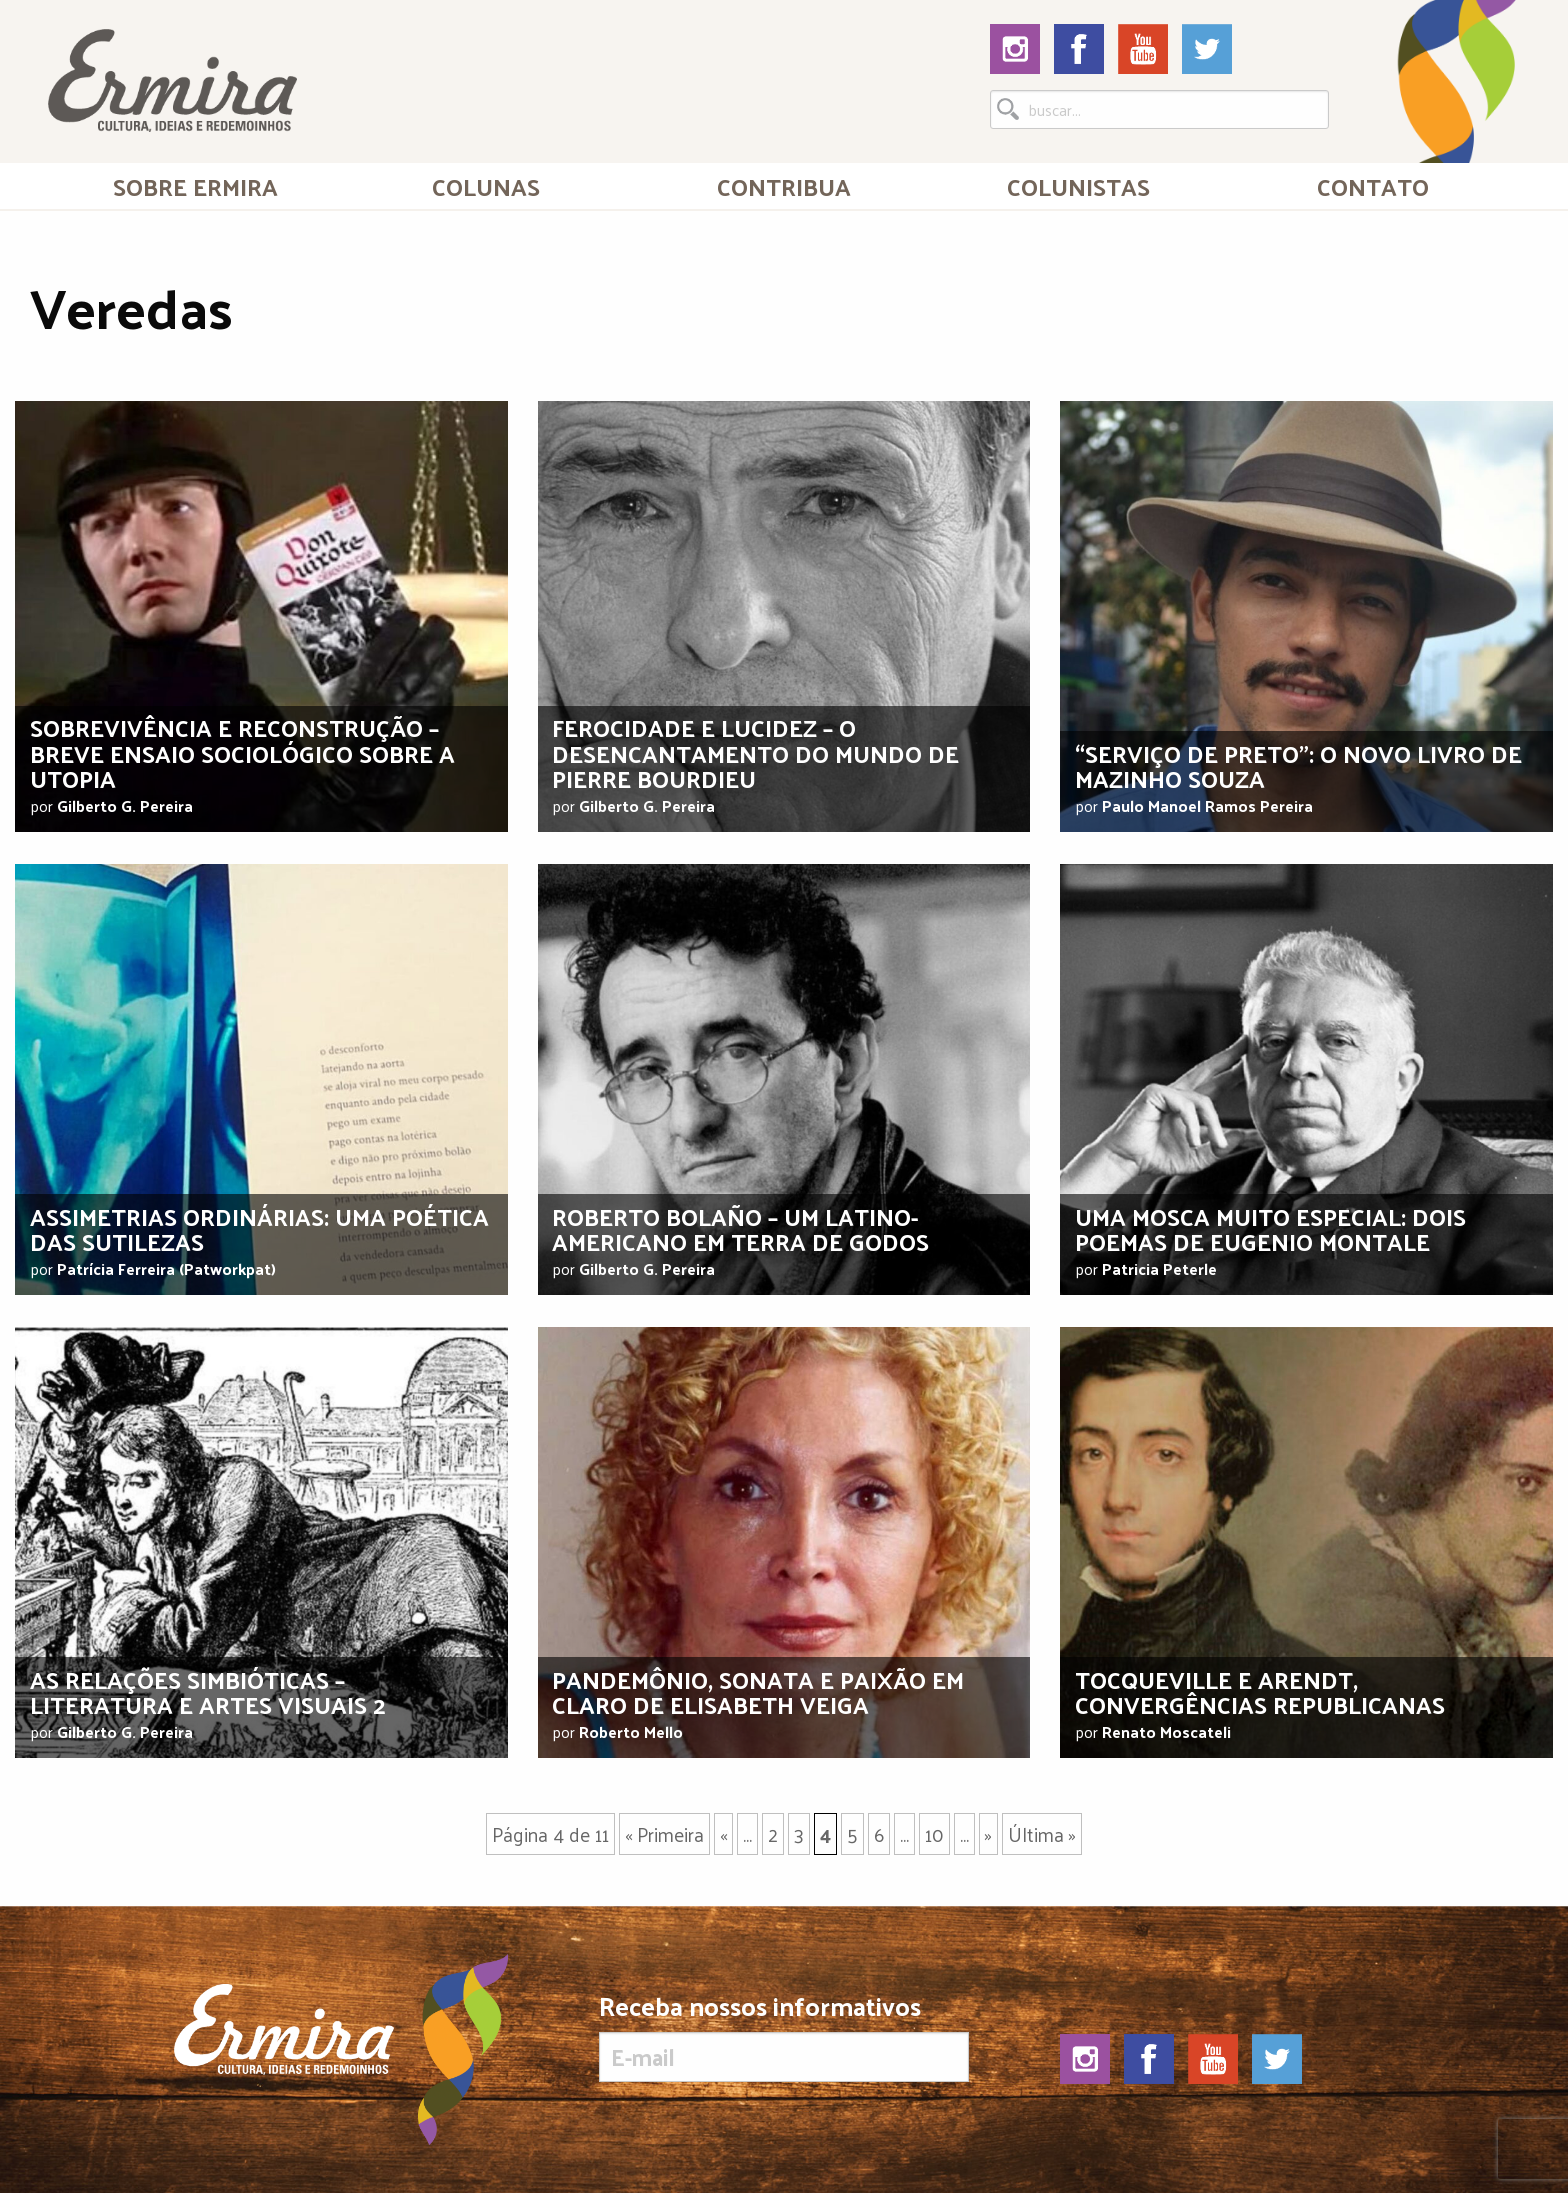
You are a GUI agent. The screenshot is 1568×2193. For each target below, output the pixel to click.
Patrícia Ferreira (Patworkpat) (166, 1268)
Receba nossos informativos (783, 2037)
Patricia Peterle (1159, 1268)
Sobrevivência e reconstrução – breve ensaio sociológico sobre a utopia (242, 752)
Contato (1373, 186)
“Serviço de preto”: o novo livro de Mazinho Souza (1298, 765)
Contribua (784, 186)
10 (934, 1834)
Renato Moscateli (1166, 1731)
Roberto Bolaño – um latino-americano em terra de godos (740, 1228)
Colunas (486, 186)
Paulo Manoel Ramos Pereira (1207, 805)
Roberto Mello (631, 1731)
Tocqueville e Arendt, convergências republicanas (1260, 1691)
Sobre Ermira (195, 186)
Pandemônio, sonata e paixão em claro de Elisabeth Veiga (758, 1691)
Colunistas (1078, 186)
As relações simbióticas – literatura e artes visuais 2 (208, 1691)
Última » (1042, 1834)
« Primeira (664, 1834)
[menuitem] (195, 186)
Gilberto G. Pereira (125, 805)
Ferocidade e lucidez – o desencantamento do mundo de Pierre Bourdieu (755, 752)
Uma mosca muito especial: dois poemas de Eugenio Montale (1270, 1228)
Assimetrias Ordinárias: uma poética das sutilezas (259, 1228)
